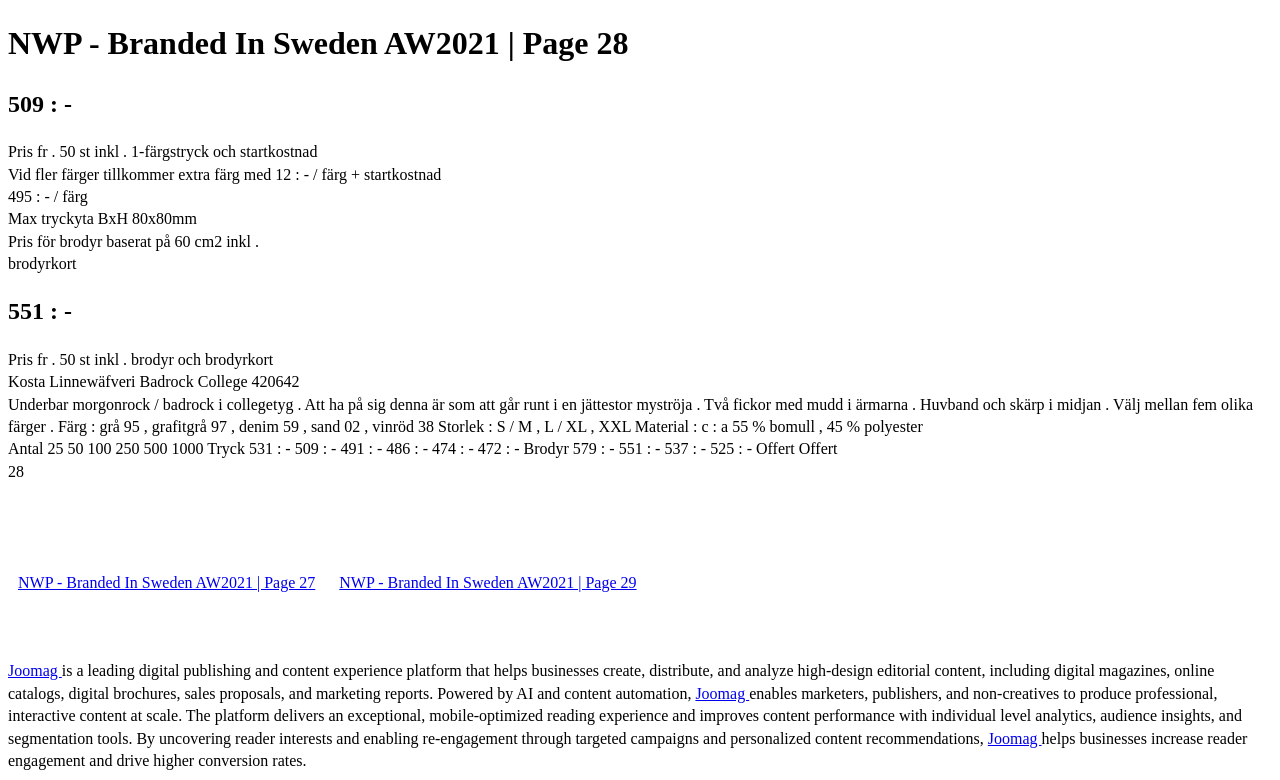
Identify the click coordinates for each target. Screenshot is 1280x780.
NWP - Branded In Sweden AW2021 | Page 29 (487, 582)
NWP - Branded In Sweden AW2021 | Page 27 (166, 582)
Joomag (35, 670)
